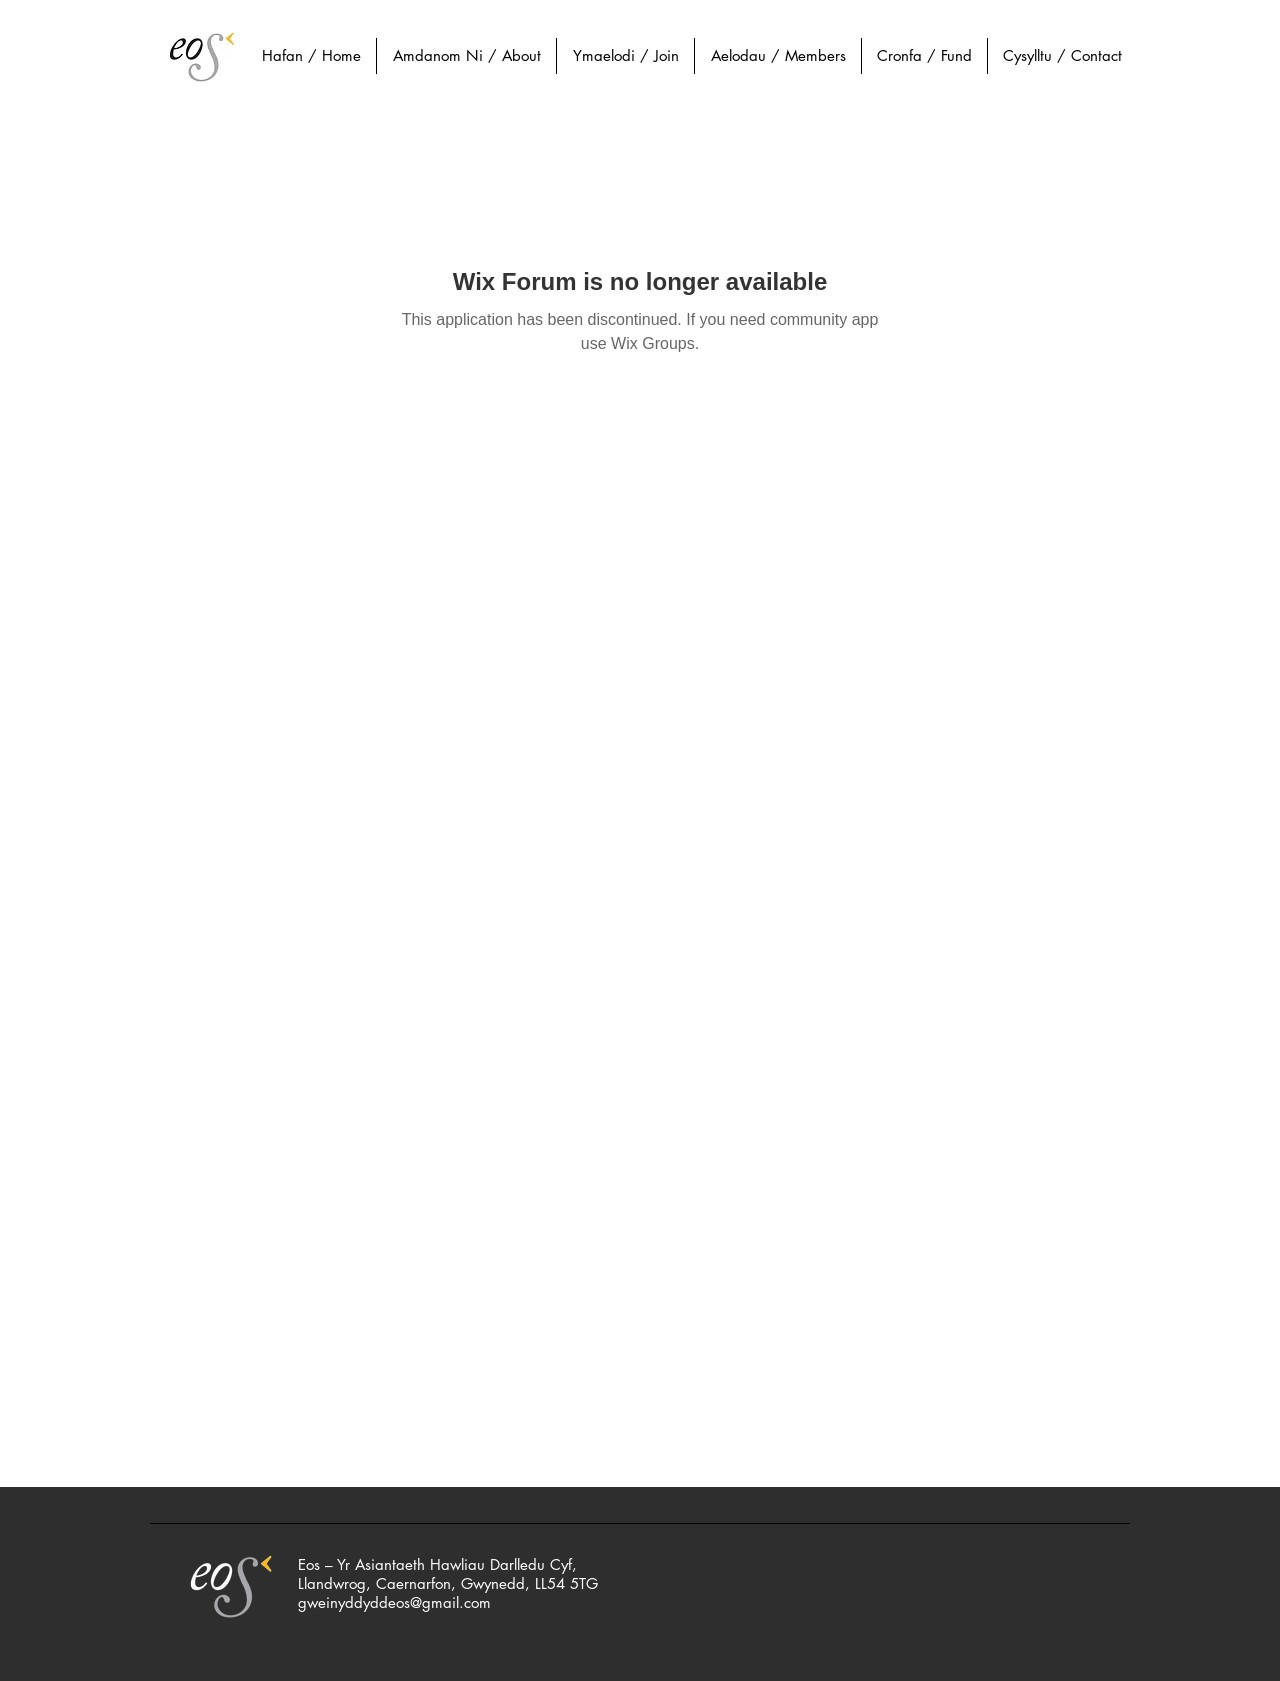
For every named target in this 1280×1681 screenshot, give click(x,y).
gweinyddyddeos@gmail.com (394, 1602)
